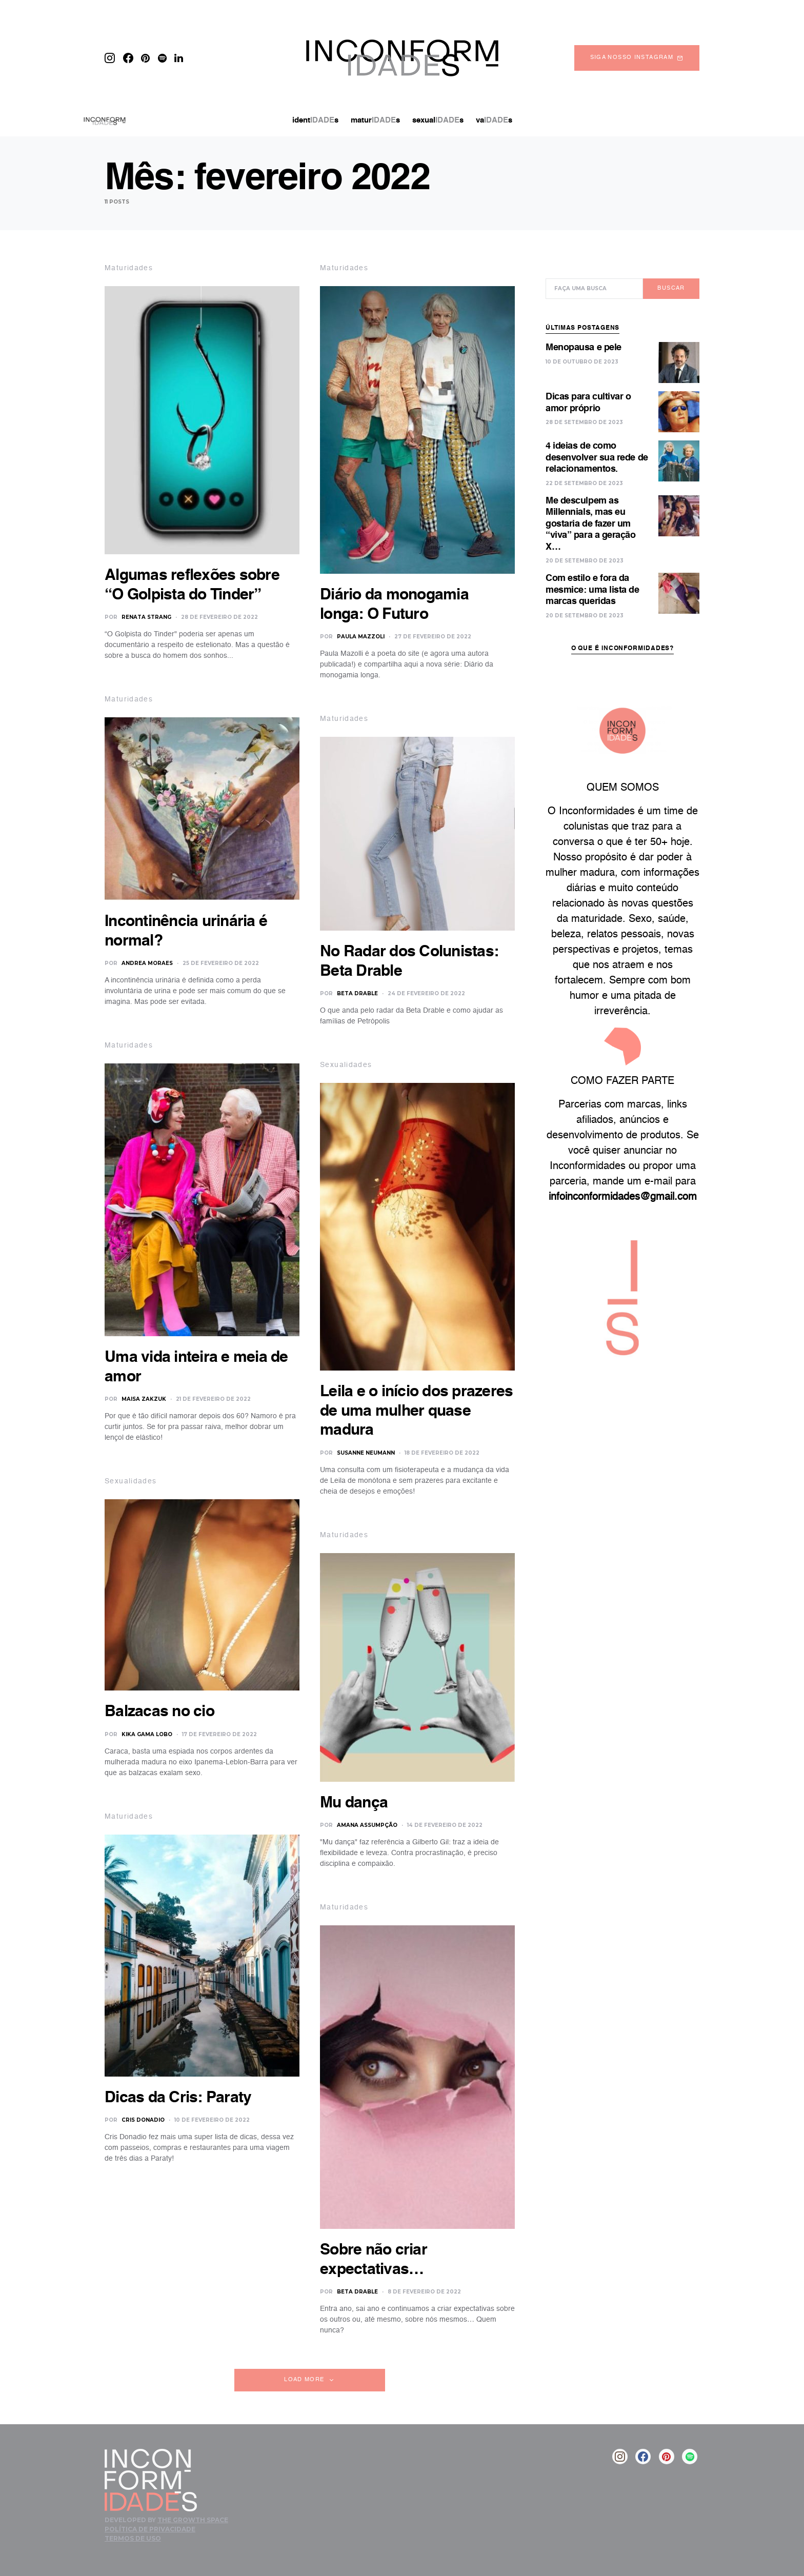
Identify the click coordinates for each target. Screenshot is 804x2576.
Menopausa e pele (583, 332)
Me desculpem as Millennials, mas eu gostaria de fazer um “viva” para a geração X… (591, 508)
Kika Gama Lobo (147, 1734)
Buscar (671, 273)
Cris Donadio (143, 2120)
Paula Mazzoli (361, 636)
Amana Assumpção (367, 1825)
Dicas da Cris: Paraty (178, 2098)
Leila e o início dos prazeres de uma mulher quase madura (416, 1411)
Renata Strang (146, 617)
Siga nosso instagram (637, 58)
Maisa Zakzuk (144, 1399)
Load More (304, 2380)
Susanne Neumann (366, 1453)
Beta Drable (357, 993)
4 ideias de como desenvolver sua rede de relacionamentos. (597, 442)
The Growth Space (192, 2520)
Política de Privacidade (150, 2529)
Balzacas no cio (159, 1712)
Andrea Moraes (147, 963)
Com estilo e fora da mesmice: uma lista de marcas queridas (592, 574)
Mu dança (354, 1803)
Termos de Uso (133, 2538)
